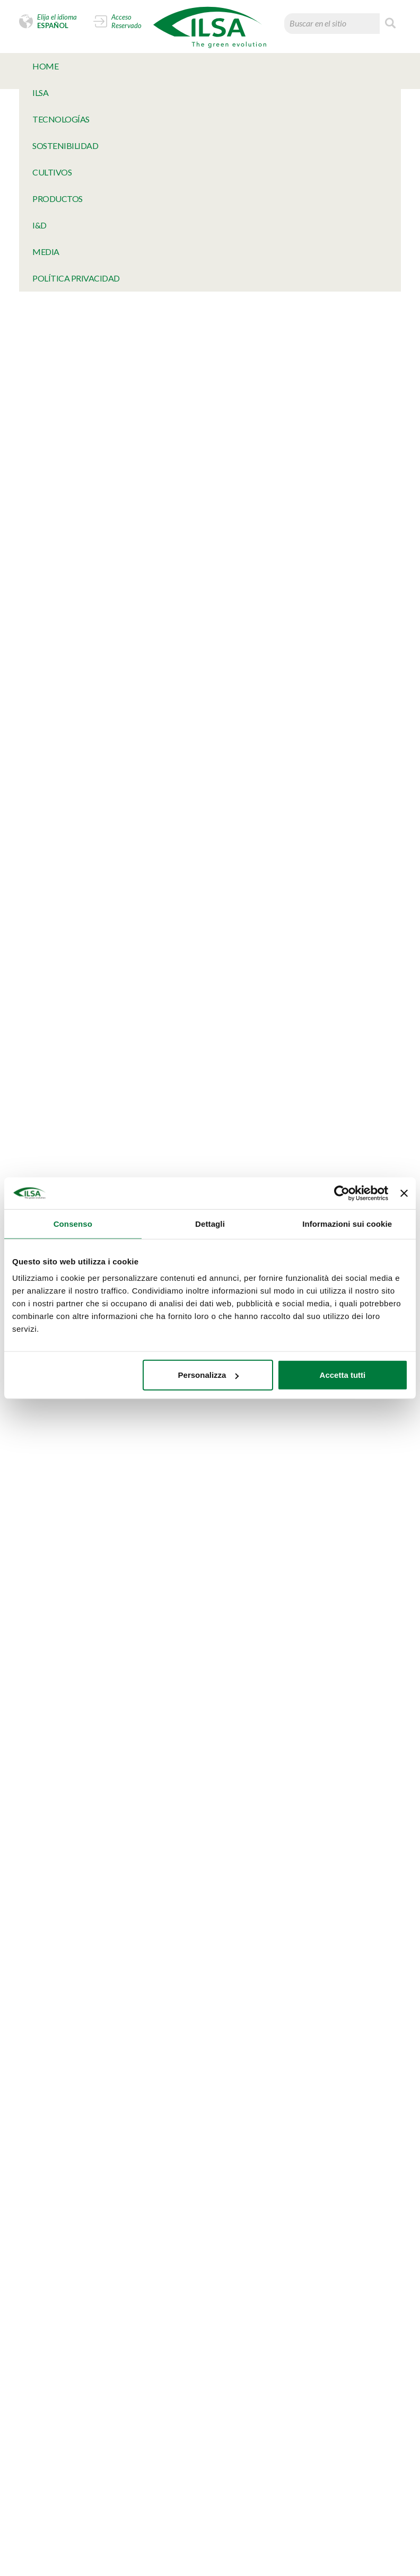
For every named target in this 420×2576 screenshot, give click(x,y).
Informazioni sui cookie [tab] (347, 1223)
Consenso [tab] (73, 1223)
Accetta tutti (343, 1374)
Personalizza (208, 1374)
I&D (39, 225)
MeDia (45, 252)
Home (45, 66)
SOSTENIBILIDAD (65, 145)
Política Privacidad (76, 278)
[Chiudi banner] (404, 1193)
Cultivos (52, 172)
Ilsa (40, 92)
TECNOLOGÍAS (61, 119)
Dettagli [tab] (210, 1223)
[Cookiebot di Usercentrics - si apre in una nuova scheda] (341, 1193)
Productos (57, 199)
